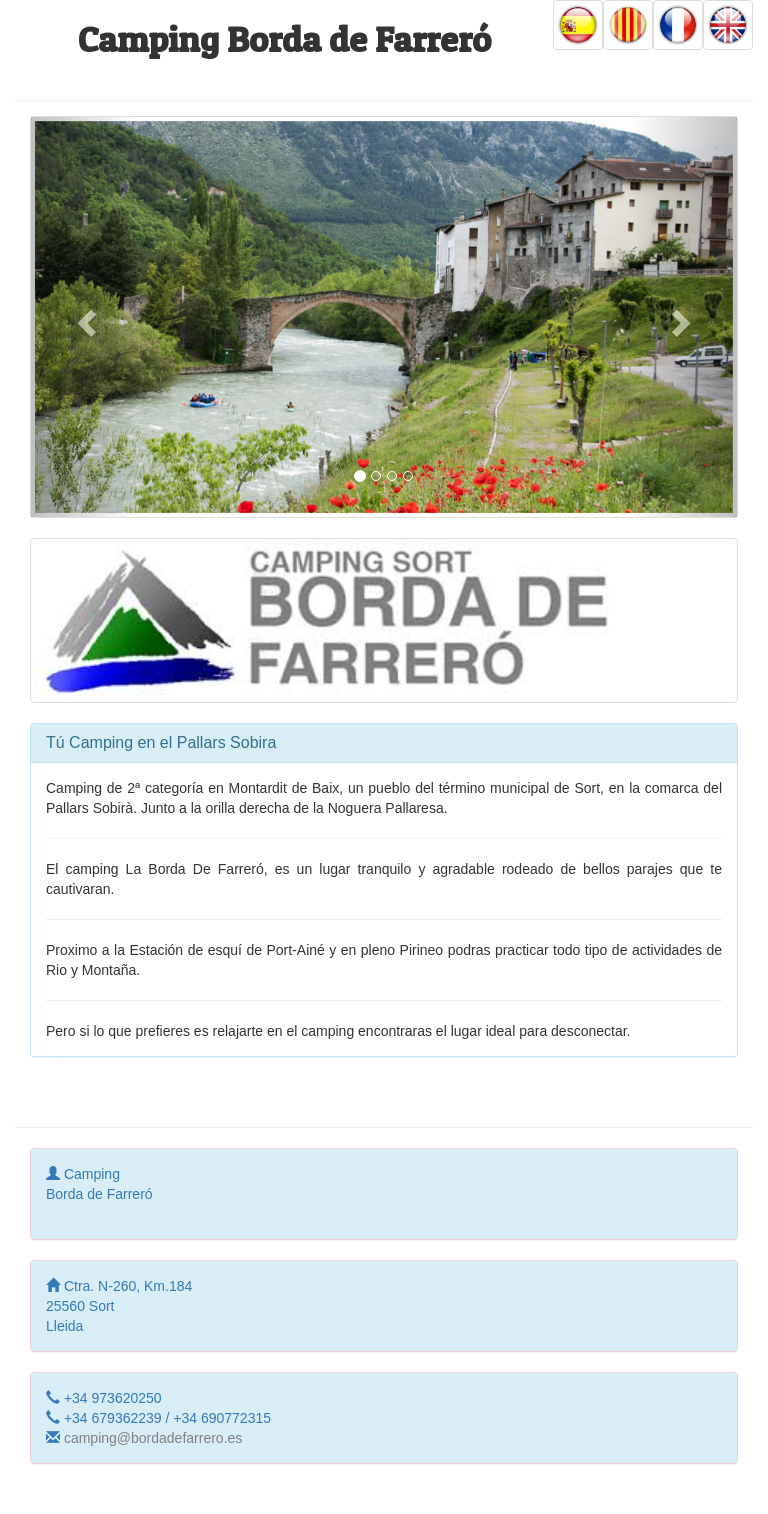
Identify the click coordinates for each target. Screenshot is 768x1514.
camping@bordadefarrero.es (153, 1438)
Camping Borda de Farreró (284, 39)
